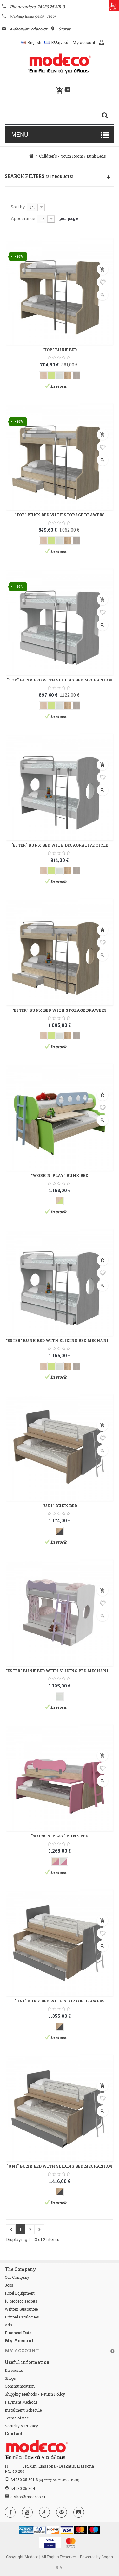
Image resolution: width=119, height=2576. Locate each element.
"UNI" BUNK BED (59, 1505)
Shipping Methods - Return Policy (35, 2394)
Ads (8, 2324)
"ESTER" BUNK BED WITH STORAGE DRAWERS (59, 1010)
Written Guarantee (21, 2308)
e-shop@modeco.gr (27, 2496)
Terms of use (17, 2417)
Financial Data (18, 2332)
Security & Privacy (21, 2425)
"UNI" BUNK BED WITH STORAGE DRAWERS (59, 2000)
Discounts (14, 2370)
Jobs (9, 2285)
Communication (20, 2386)
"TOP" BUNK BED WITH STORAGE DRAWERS (60, 514)
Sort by (18, 207)
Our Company (17, 2277)
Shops (10, 2378)
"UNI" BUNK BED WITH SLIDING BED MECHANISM (59, 2166)
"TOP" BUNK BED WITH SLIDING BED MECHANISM (59, 679)
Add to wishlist (102, 282)
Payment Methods (21, 2402)
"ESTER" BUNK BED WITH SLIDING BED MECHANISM (59, 1340)
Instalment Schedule (23, 2409)
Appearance (23, 218)
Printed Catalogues (22, 2316)
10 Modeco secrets (21, 2301)
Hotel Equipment (20, 2293)
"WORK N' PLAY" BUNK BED (59, 1175)
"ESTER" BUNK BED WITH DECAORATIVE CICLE (59, 845)
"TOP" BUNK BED (59, 349)
